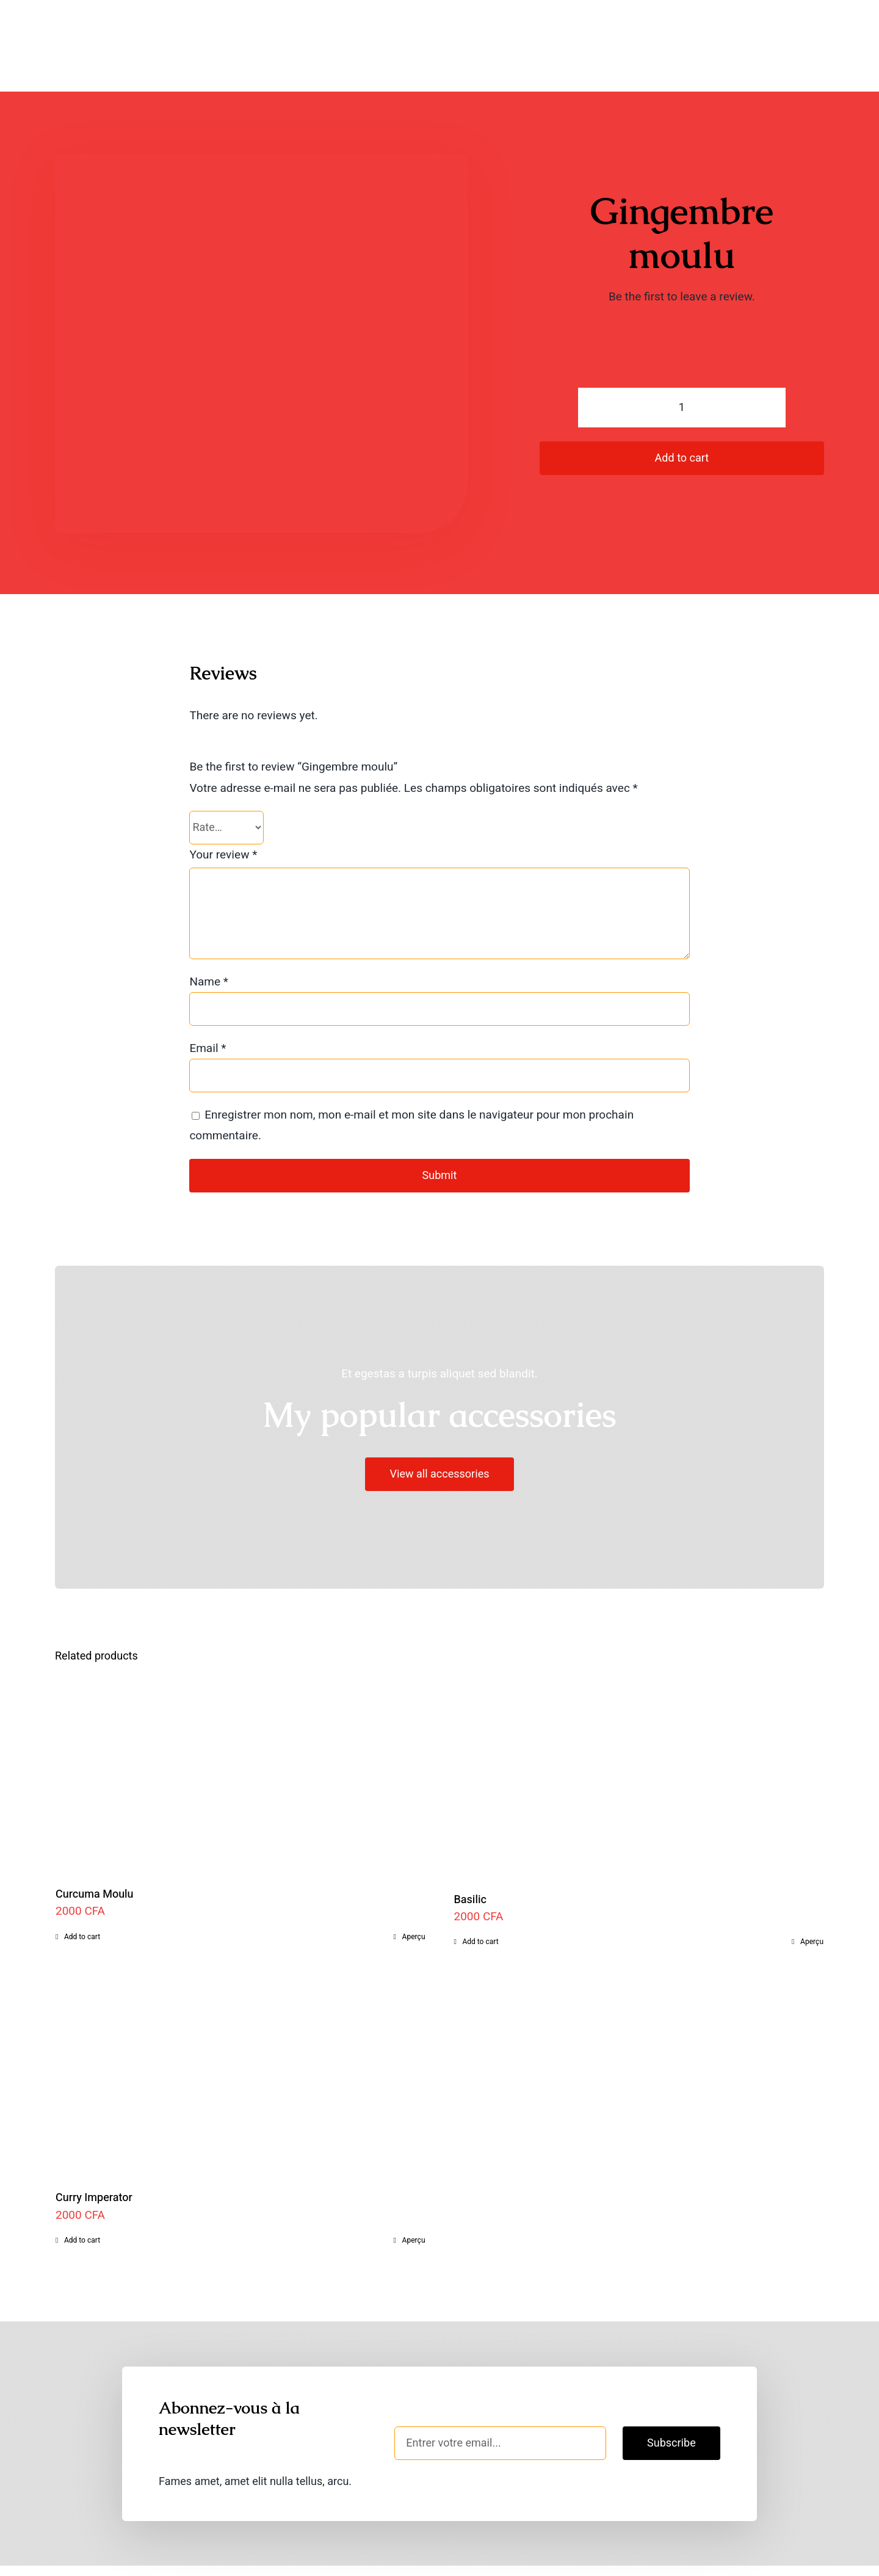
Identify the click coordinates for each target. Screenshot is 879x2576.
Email (207, 1008)
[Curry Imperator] (240, 2035)
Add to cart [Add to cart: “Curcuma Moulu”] (82, 1897)
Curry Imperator (94, 2158)
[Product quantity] (681, 368)
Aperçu (413, 1897)
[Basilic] (639, 1734)
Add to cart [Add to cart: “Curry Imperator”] (82, 2200)
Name (208, 942)
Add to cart (682, 418)
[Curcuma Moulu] (240, 1731)
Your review (223, 815)
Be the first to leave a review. (682, 257)
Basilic (470, 1860)
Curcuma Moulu (95, 1854)
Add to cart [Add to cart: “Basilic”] (481, 1901)
